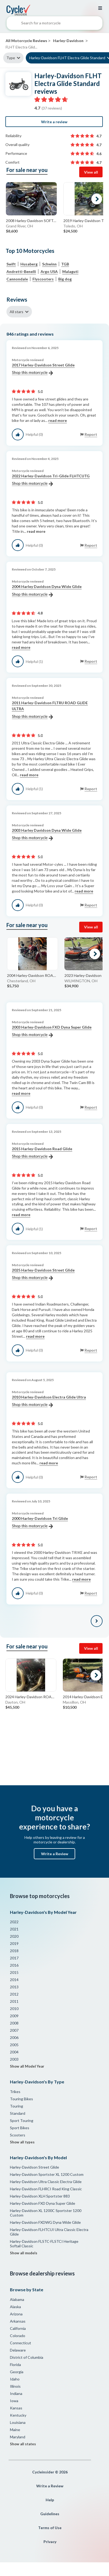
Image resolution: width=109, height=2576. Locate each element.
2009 (14, 2015)
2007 (14, 2030)
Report (91, 434)
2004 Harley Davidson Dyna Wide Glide (47, 590)
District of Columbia (26, 2357)
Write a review (54, 121)
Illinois (15, 2386)
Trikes (15, 2091)
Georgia (16, 2371)
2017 (14, 1958)
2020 (14, 1936)
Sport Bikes (19, 2127)
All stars (16, 311)
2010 (14, 2008)
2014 (14, 1979)
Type (10, 57)
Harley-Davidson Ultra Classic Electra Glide (46, 2181)
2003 (14, 2059)
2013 (14, 1987)
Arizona (16, 2314)
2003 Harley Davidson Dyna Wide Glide (47, 834)
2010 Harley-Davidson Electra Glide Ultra (49, 1401)
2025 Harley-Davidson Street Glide (43, 1274)
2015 (14, 1972)
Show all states (23, 2444)
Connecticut (20, 2343)
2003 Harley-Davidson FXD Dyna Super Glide (52, 1031)
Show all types (22, 2142)
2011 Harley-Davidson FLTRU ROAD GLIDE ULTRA (50, 709)
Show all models (23, 2253)
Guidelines (49, 2513)
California (18, 2328)
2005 (14, 2044)
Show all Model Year (27, 2066)
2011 (14, 2001)
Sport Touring (21, 2120)
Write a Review (54, 1853)
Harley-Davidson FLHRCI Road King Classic (46, 2189)
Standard (17, 2113)
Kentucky (18, 2415)
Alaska (15, 2306)
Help (50, 2500)
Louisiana (18, 2422)
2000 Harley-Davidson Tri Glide (40, 1522)
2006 (14, 2037)
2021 (14, 1929)
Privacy (49, 2541)
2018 (14, 1950)
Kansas (16, 2408)
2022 (14, 1921)
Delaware (18, 2350)
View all (91, 172)
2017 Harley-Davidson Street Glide (43, 369)
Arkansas (18, 2321)
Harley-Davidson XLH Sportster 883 (40, 2196)
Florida (15, 2364)
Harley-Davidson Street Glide (34, 2167)
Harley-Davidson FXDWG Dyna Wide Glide (45, 2222)
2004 (14, 2052)
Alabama (17, 2299)
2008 (14, 2023)
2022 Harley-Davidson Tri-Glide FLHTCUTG (51, 480)
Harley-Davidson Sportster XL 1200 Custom (46, 2174)
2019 (14, 1943)
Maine (15, 2429)
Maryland (17, 2437)
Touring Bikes (21, 2099)
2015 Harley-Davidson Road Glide (42, 1152)
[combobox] (54, 24)
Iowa (14, 2400)
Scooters (17, 2135)
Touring (16, 2106)
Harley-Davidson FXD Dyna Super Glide (42, 2203)
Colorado (17, 2335)
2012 (14, 1994)
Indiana (16, 2393)
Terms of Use (49, 2527)
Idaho (15, 2379)
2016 (14, 1965)
